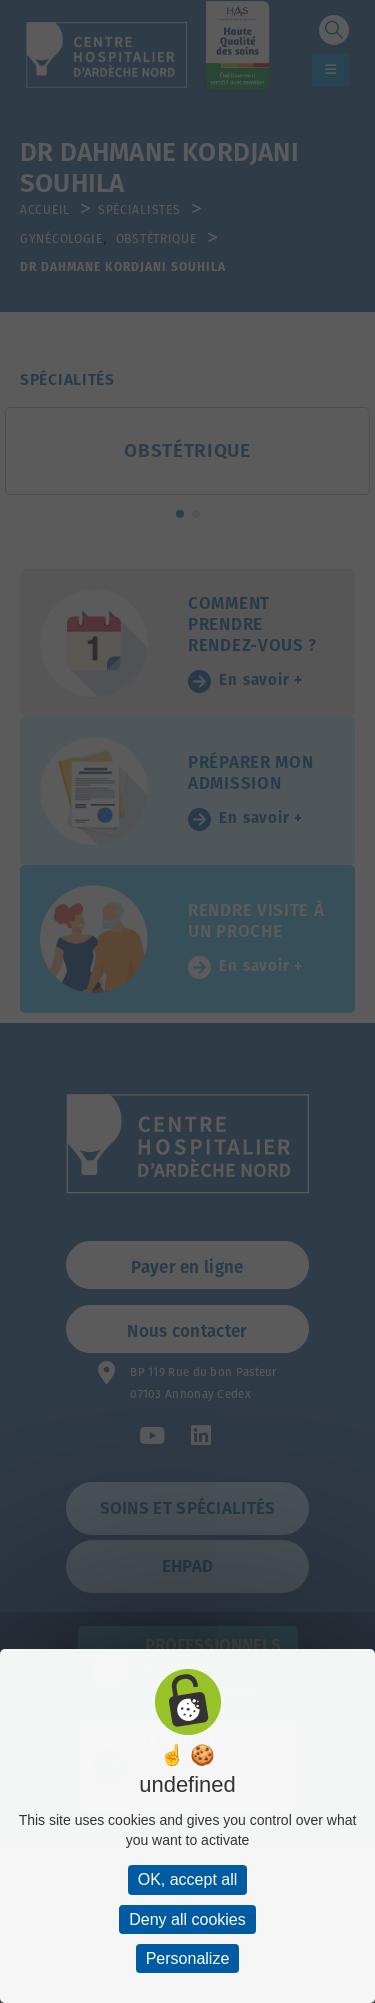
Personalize (188, 1958)
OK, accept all (188, 1879)
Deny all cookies (187, 1919)
